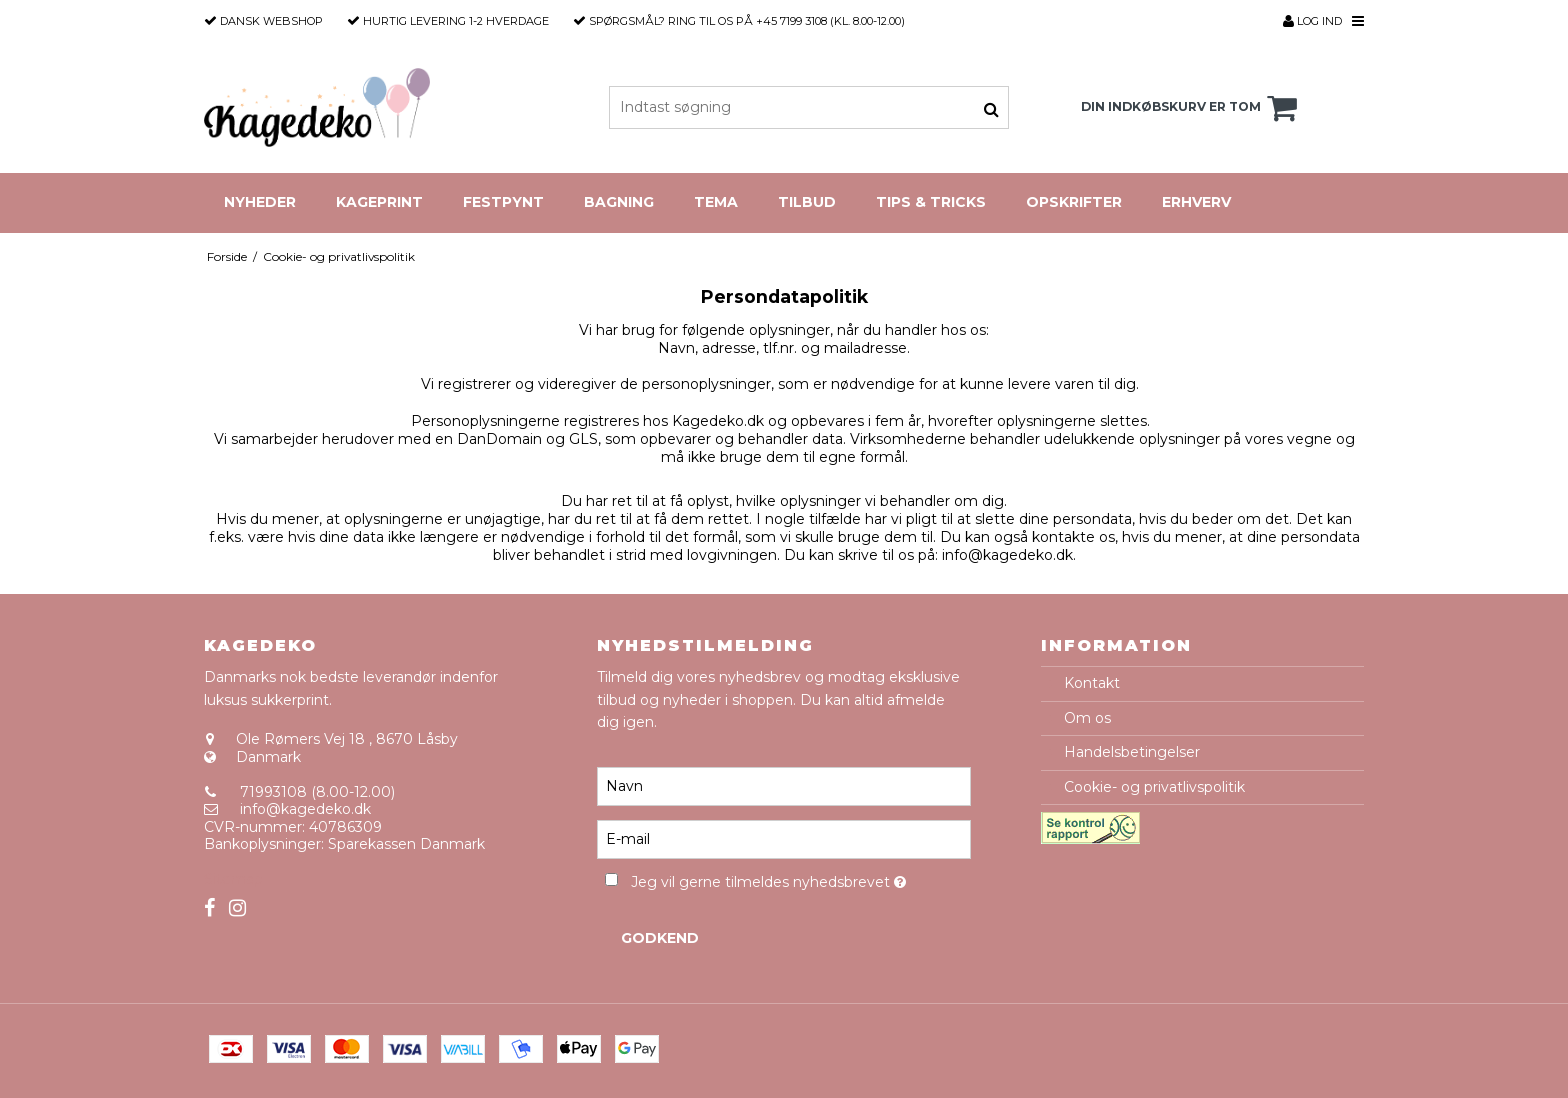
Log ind (1312, 21)
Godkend (660, 938)
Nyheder (260, 202)
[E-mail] (783, 839)
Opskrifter (1074, 202)
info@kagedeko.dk (305, 809)
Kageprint (379, 202)
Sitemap (233, 879)
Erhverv (1196, 202)
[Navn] (783, 786)
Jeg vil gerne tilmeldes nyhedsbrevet (800, 878)
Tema (716, 202)
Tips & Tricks (931, 202)
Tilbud (807, 202)
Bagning (619, 202)
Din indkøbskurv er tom (1192, 108)
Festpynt (503, 202)
